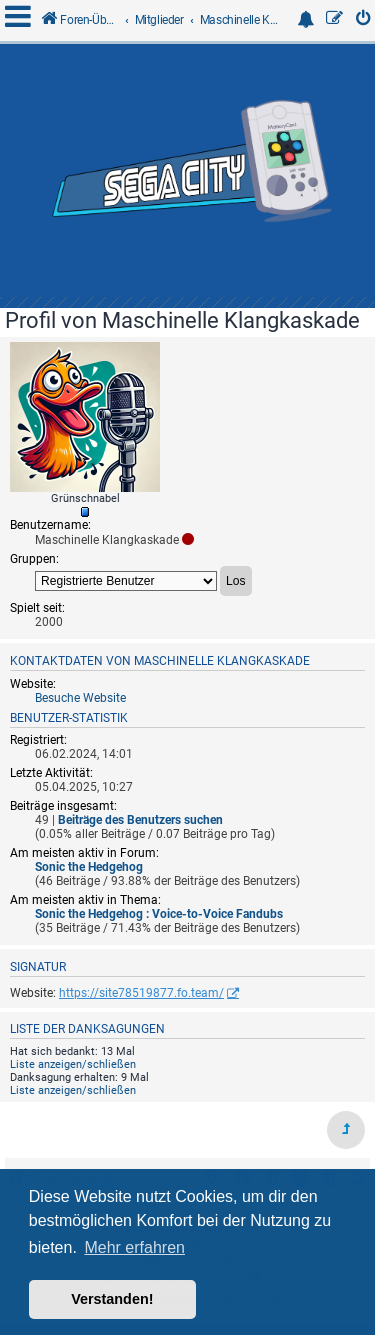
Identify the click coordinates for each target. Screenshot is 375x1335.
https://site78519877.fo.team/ (141, 993)
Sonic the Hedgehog (89, 867)
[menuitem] (364, 20)
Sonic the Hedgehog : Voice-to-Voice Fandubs (159, 914)
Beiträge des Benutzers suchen (140, 820)
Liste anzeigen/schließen (73, 1064)
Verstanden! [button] (112, 1299)
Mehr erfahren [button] (134, 1247)
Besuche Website (80, 698)
